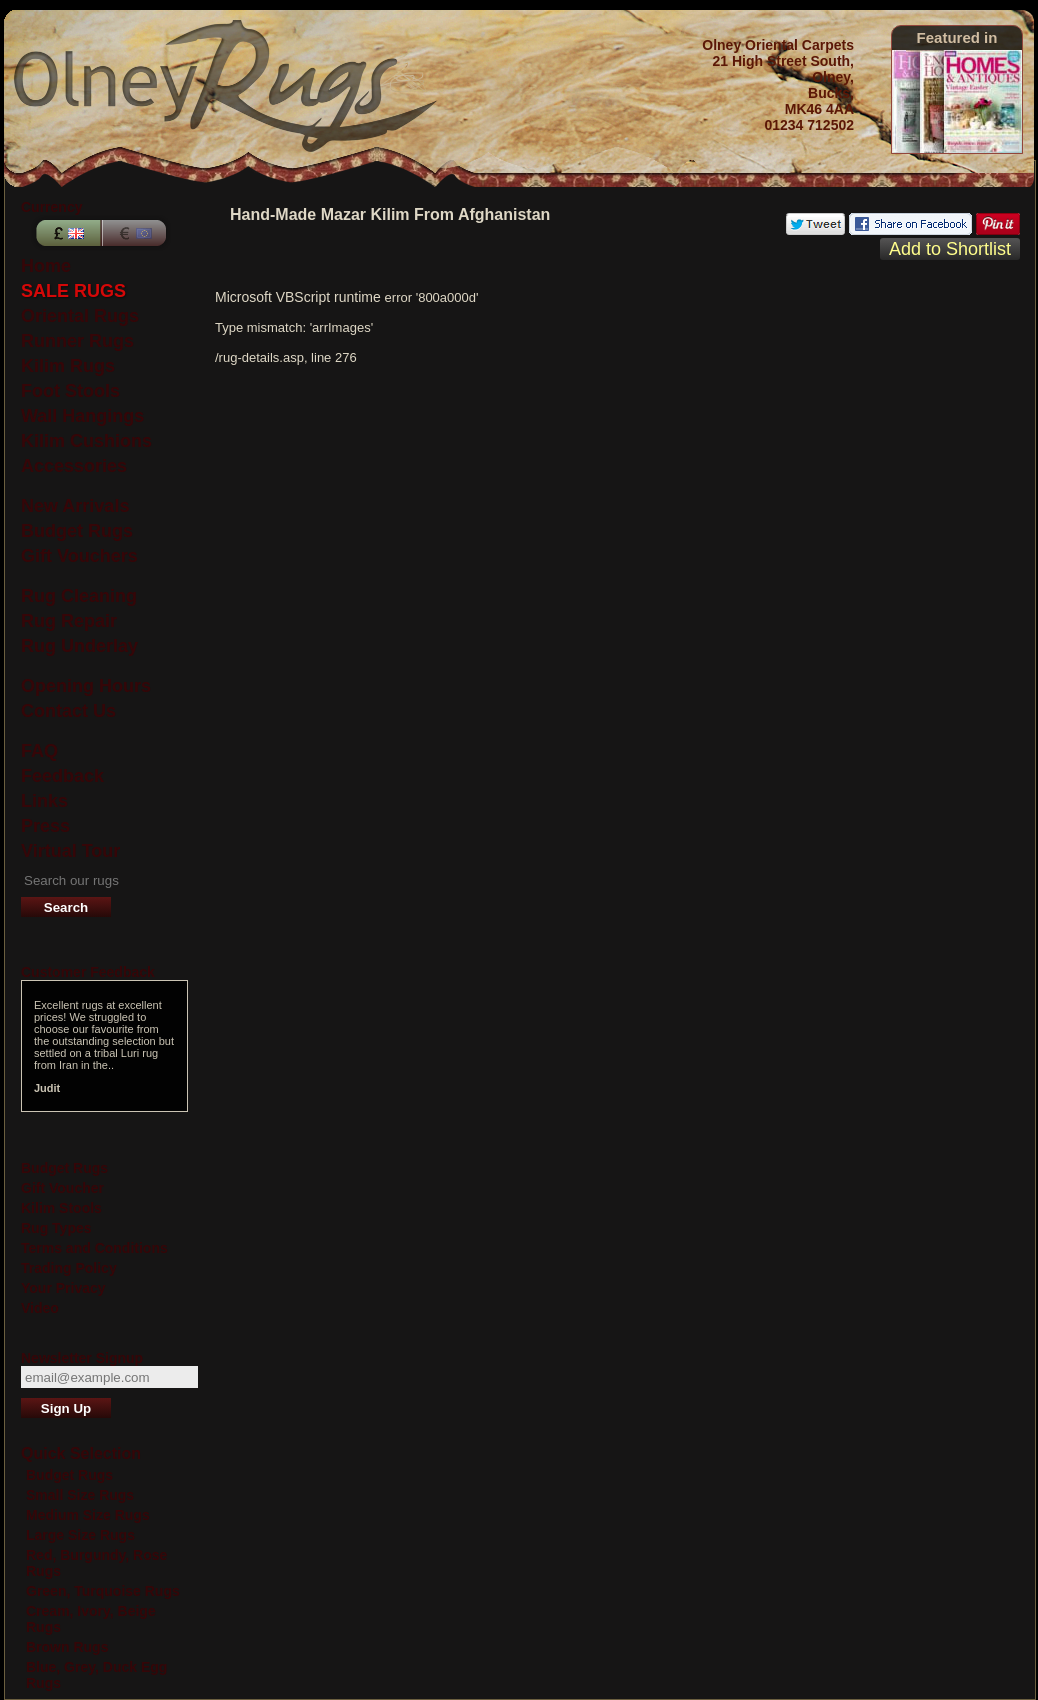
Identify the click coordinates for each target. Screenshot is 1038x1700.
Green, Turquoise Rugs (103, 1591)
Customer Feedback (88, 972)
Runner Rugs (77, 341)
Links (44, 801)
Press (45, 826)
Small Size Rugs (80, 1495)
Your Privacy (63, 1288)
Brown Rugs (67, 1647)
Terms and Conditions (94, 1248)
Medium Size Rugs (88, 1515)
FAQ (39, 751)
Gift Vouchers (79, 556)
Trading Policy (69, 1268)
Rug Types (56, 1228)
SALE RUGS (73, 291)
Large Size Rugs (80, 1535)
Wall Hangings (82, 416)
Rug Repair (69, 621)
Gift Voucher (62, 1188)
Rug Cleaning (79, 596)
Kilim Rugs (68, 366)
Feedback (62, 776)
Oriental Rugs (80, 316)
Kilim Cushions (86, 441)
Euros (136, 233)
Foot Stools (70, 391)
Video (40, 1308)
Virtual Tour (70, 851)
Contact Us (68, 711)
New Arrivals (75, 506)
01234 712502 (809, 125)
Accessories (74, 466)
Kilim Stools (61, 1208)
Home (46, 266)
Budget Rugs (77, 531)
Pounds (66, 233)
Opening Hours (86, 686)
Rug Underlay (79, 646)
